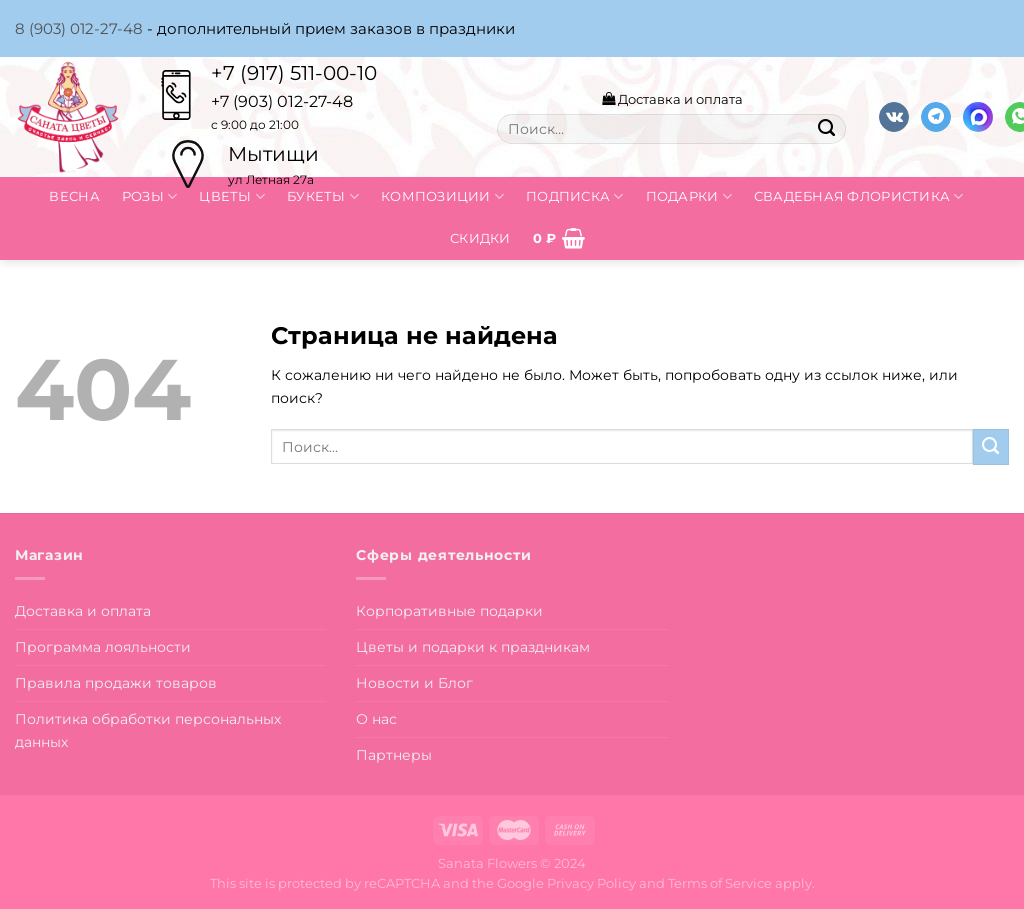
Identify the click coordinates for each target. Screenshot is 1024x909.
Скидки (480, 238)
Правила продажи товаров (116, 683)
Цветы (232, 196)
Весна (74, 196)
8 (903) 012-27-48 (79, 28)
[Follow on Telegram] (936, 117)
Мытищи (273, 154)
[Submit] (826, 129)
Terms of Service (720, 883)
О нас (376, 719)
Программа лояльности (103, 647)
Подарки (689, 196)
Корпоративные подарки (449, 611)
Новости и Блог (414, 683)
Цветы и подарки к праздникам (473, 647)
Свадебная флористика (859, 196)
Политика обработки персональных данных (148, 730)
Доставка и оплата (672, 99)
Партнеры (394, 755)
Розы (150, 196)
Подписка (575, 196)
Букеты (323, 196)
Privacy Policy (591, 883)
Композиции (442, 196)
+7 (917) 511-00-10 (294, 73)
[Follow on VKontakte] (894, 117)
